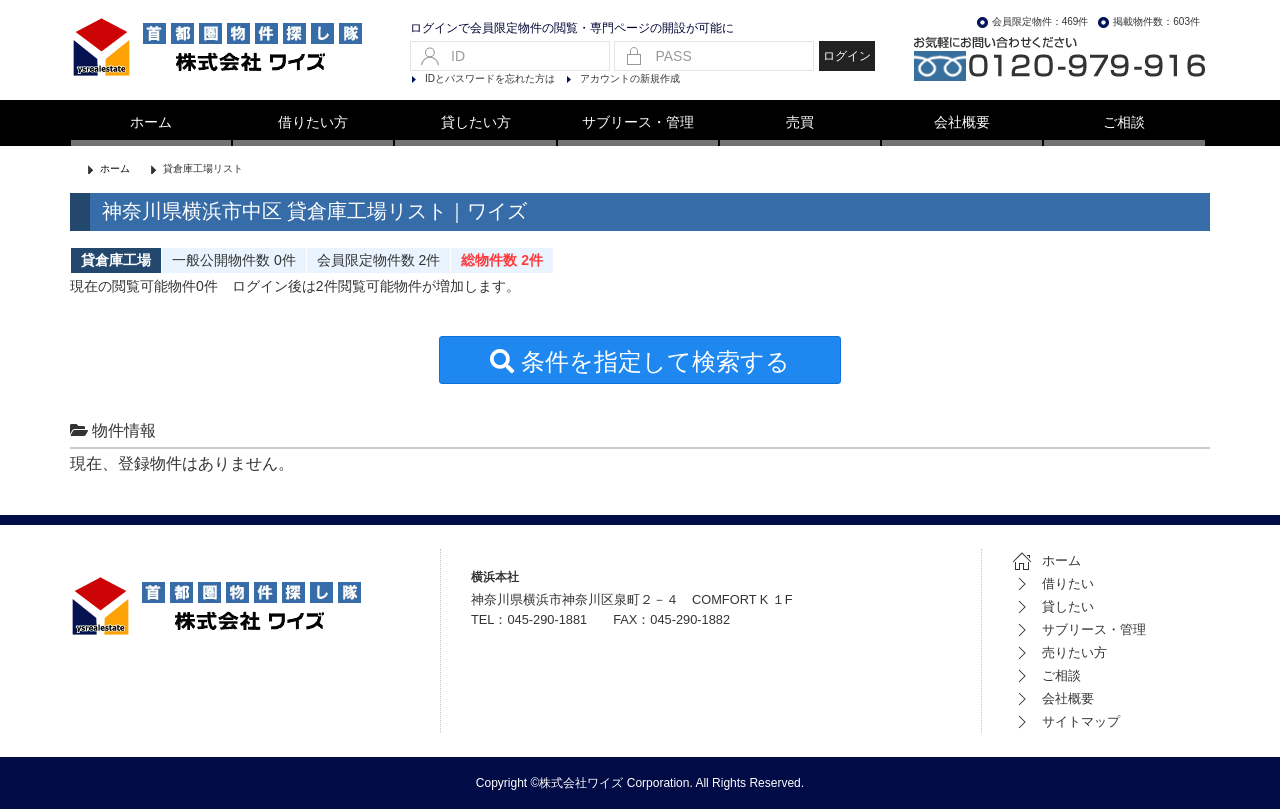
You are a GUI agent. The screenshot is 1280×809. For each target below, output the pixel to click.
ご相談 (1124, 122)
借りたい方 (313, 122)
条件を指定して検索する (640, 361)
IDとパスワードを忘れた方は (490, 78)
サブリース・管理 (638, 122)
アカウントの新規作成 (630, 78)
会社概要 (962, 122)
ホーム (151, 122)
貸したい (1053, 606)
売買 (800, 122)
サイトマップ (1066, 721)
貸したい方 (476, 122)
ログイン (847, 56)
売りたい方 (1059, 652)
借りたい (1053, 583)
